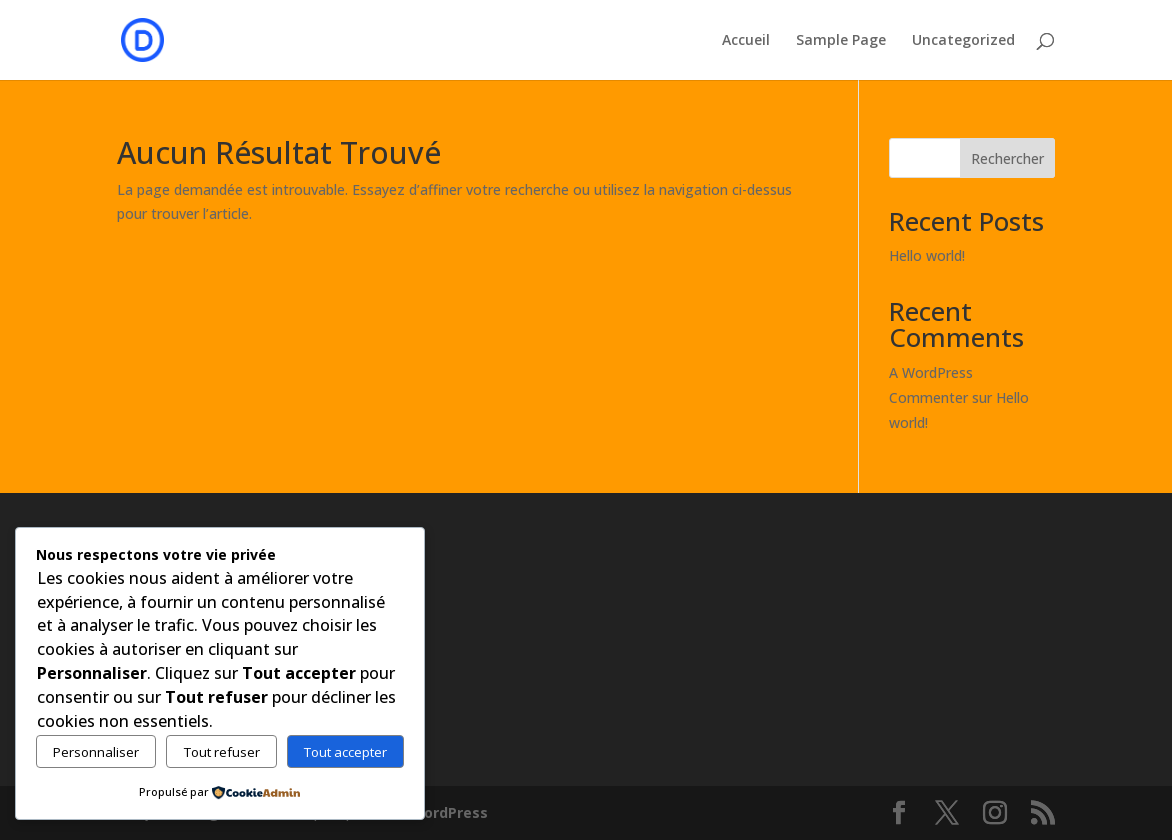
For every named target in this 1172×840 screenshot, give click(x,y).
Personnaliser (96, 752)
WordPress (449, 812)
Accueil (746, 41)
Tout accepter (345, 752)
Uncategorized (963, 41)
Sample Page (841, 41)
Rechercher (1007, 158)
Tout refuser (222, 752)
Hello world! (927, 255)
